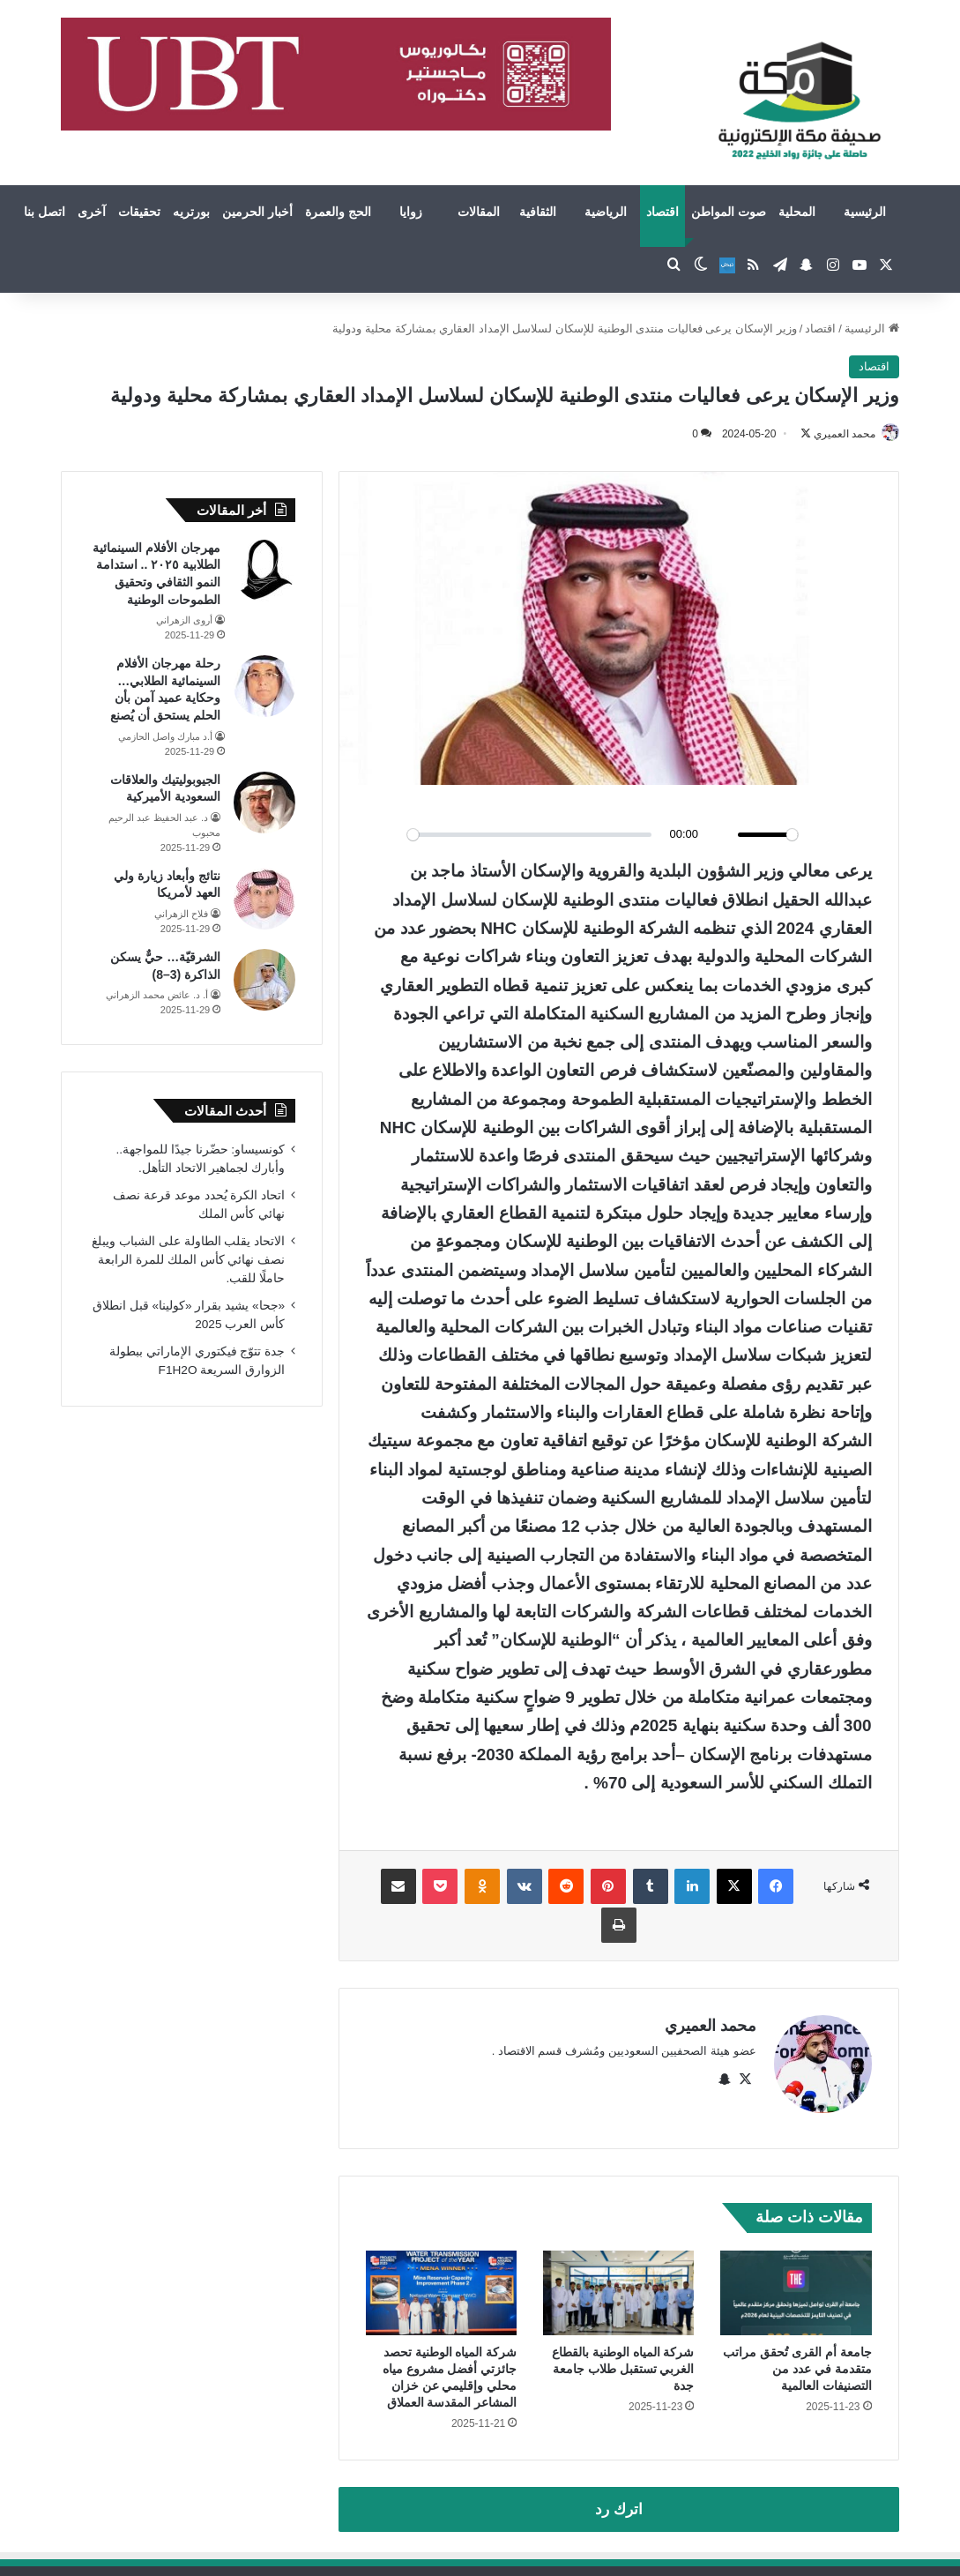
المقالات (479, 212)
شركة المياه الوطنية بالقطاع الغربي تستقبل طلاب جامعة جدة (623, 2361)
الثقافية (537, 212)
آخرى (92, 212)
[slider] (529, 835)
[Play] (389, 836)
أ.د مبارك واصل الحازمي (165, 737)
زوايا (410, 212)
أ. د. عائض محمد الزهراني (157, 995)
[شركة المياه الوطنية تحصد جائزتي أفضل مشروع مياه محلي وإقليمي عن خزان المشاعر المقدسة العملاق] (441, 2285)
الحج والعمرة (338, 212)
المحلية (796, 212)
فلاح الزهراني (181, 914)
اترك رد (619, 2501)
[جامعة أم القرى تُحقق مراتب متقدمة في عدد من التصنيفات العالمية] (795, 2285)
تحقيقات (139, 212)
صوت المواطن (728, 212)
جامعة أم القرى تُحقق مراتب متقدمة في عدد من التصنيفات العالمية (797, 2361)
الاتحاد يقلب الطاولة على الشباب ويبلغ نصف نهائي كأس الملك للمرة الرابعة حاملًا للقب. (188, 1261)
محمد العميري (836, 434)
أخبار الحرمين (257, 212)
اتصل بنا (44, 212)
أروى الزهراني (184, 621)
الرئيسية (865, 212)
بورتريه (191, 212)
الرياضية (605, 212)
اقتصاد (662, 212)
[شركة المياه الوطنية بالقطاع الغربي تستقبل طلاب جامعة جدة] (618, 2285)
